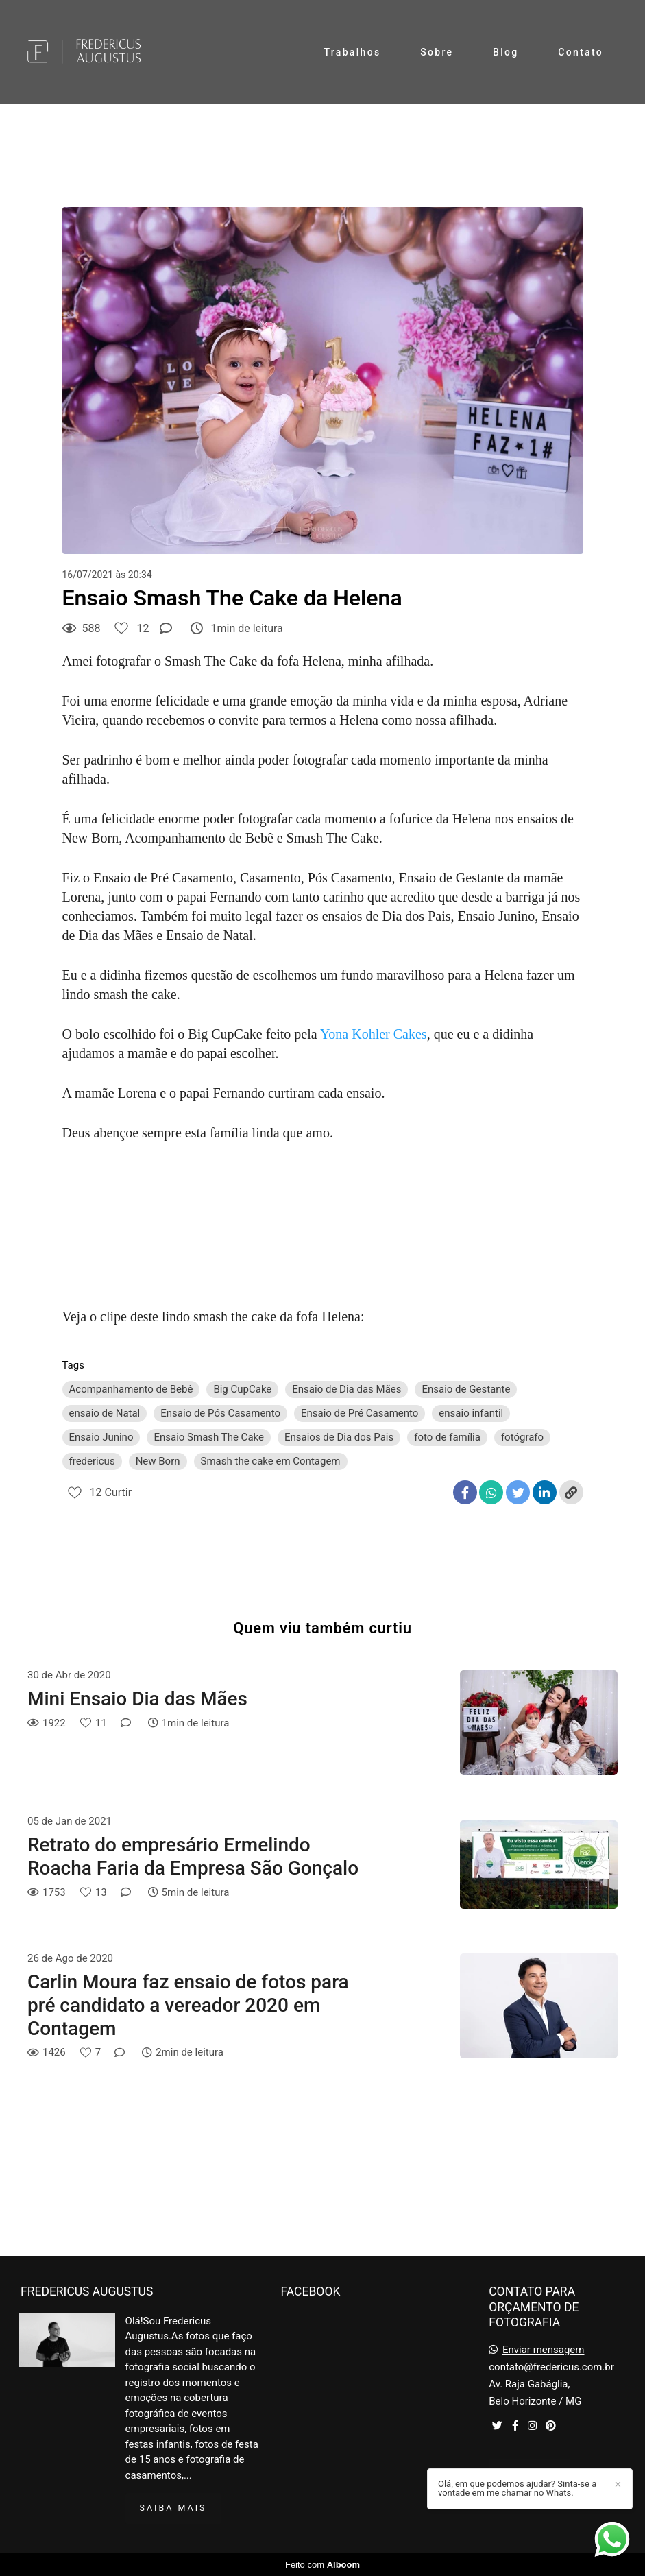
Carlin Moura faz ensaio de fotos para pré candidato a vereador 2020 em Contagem (188, 2005)
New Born (158, 1461)
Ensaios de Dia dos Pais (338, 1437)
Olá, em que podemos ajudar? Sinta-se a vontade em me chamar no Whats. (517, 2488)
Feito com (322, 2565)
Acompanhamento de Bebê (131, 1389)
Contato (580, 52)
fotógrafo (522, 1437)
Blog (506, 52)
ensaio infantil (471, 1413)
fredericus (92, 1461)
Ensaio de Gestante (466, 1389)
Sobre (436, 52)
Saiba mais (173, 2508)
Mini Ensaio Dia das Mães (137, 1698)
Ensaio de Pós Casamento (220, 1413)
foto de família (447, 1437)
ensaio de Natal (105, 1413)
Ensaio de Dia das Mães (346, 1389)
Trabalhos (352, 52)
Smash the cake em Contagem (271, 1461)
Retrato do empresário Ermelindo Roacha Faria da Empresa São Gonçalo (192, 1856)
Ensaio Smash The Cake (209, 1437)
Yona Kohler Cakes (373, 1034)
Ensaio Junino (101, 1437)
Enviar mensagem (543, 2350)
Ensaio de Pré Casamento (359, 1413)
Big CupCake (242, 1389)
